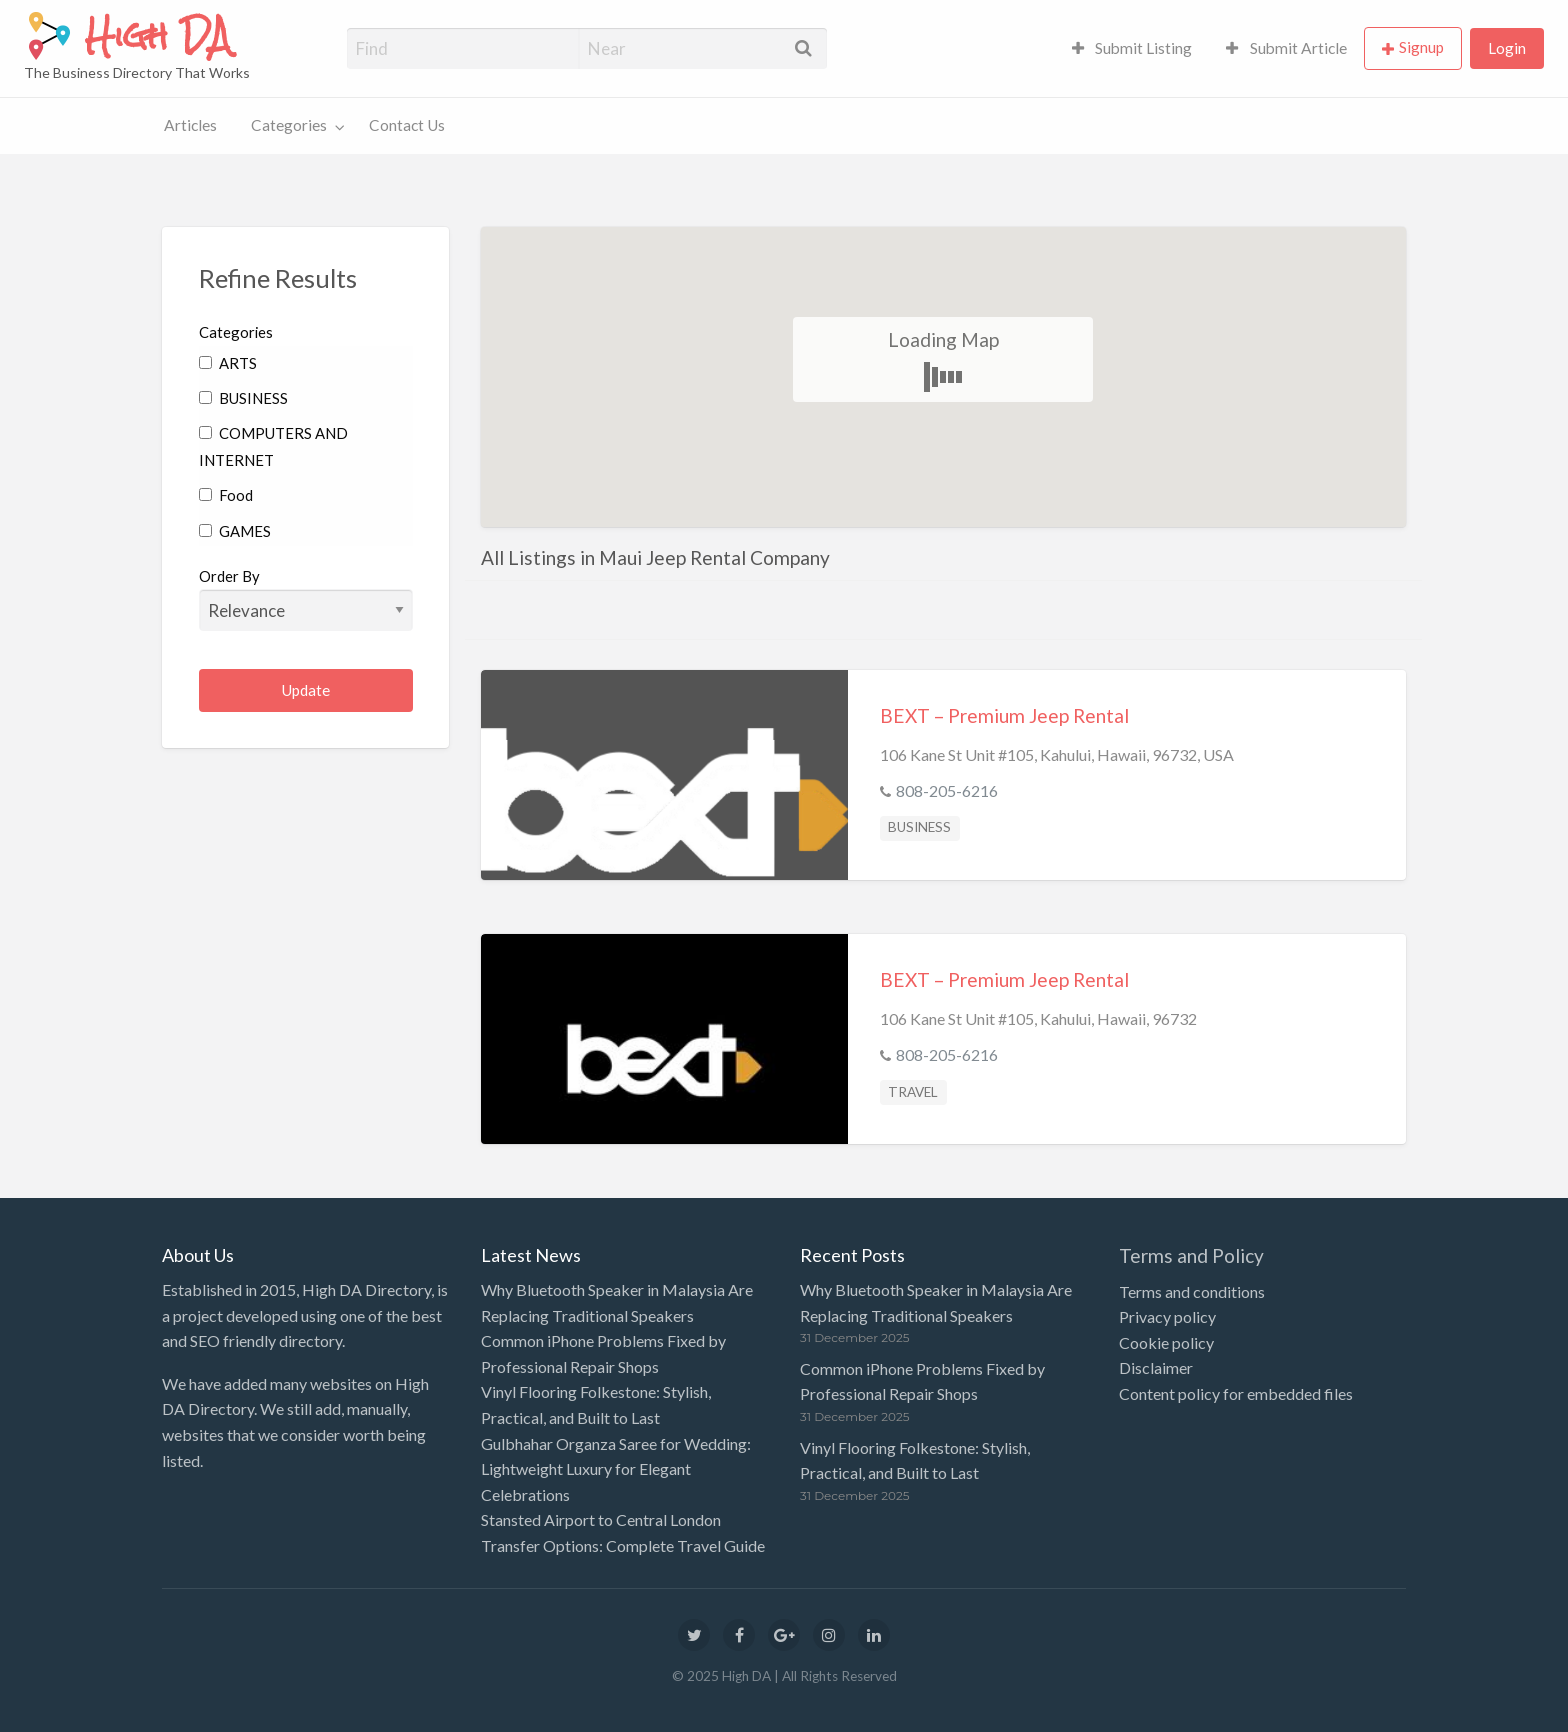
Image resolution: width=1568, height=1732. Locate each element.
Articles (190, 125)
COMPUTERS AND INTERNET (273, 446)
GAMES (235, 531)
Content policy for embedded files (1236, 1393)
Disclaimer (1156, 1367)
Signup (1421, 47)
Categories (289, 125)
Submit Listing (1132, 48)
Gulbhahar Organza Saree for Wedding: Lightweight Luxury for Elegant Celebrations (616, 1469)
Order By (306, 599)
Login (1507, 48)
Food (226, 495)
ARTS (228, 363)
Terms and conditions (1192, 1291)
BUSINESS (243, 398)
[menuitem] (1132, 48)
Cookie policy (1166, 1342)
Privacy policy (1167, 1316)
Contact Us (407, 125)
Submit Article (1286, 48)
